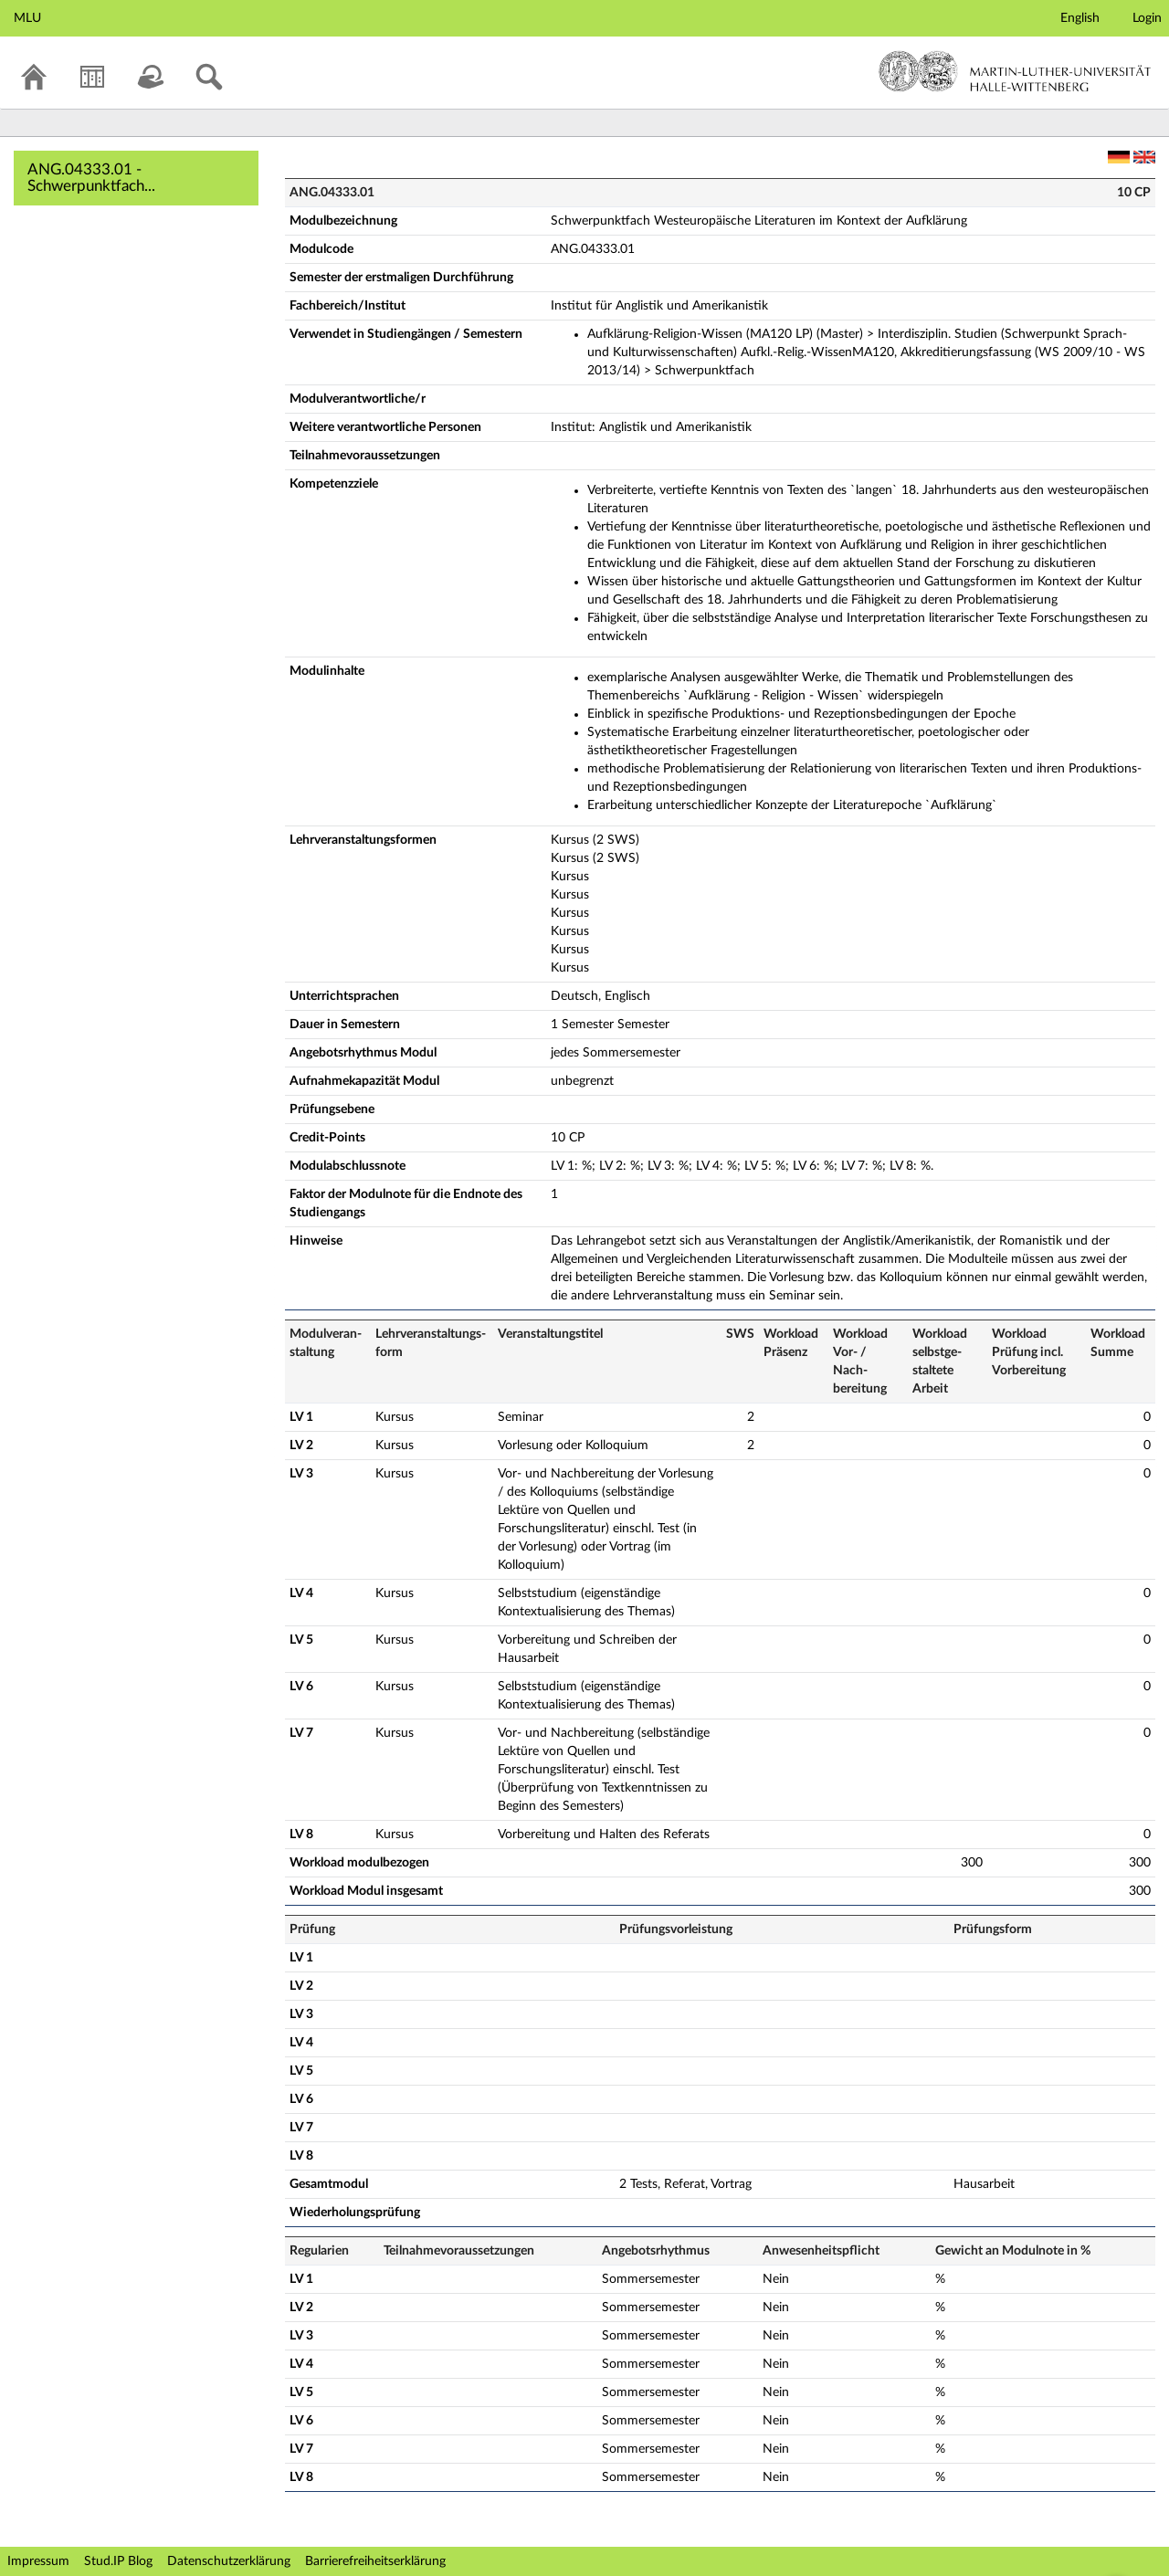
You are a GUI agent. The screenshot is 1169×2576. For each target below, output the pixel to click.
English (1080, 18)
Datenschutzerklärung (228, 2561)
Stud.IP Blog (118, 2561)
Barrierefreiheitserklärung (375, 2561)
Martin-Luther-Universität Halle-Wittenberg (1015, 71)
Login (1147, 18)
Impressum (38, 2561)
